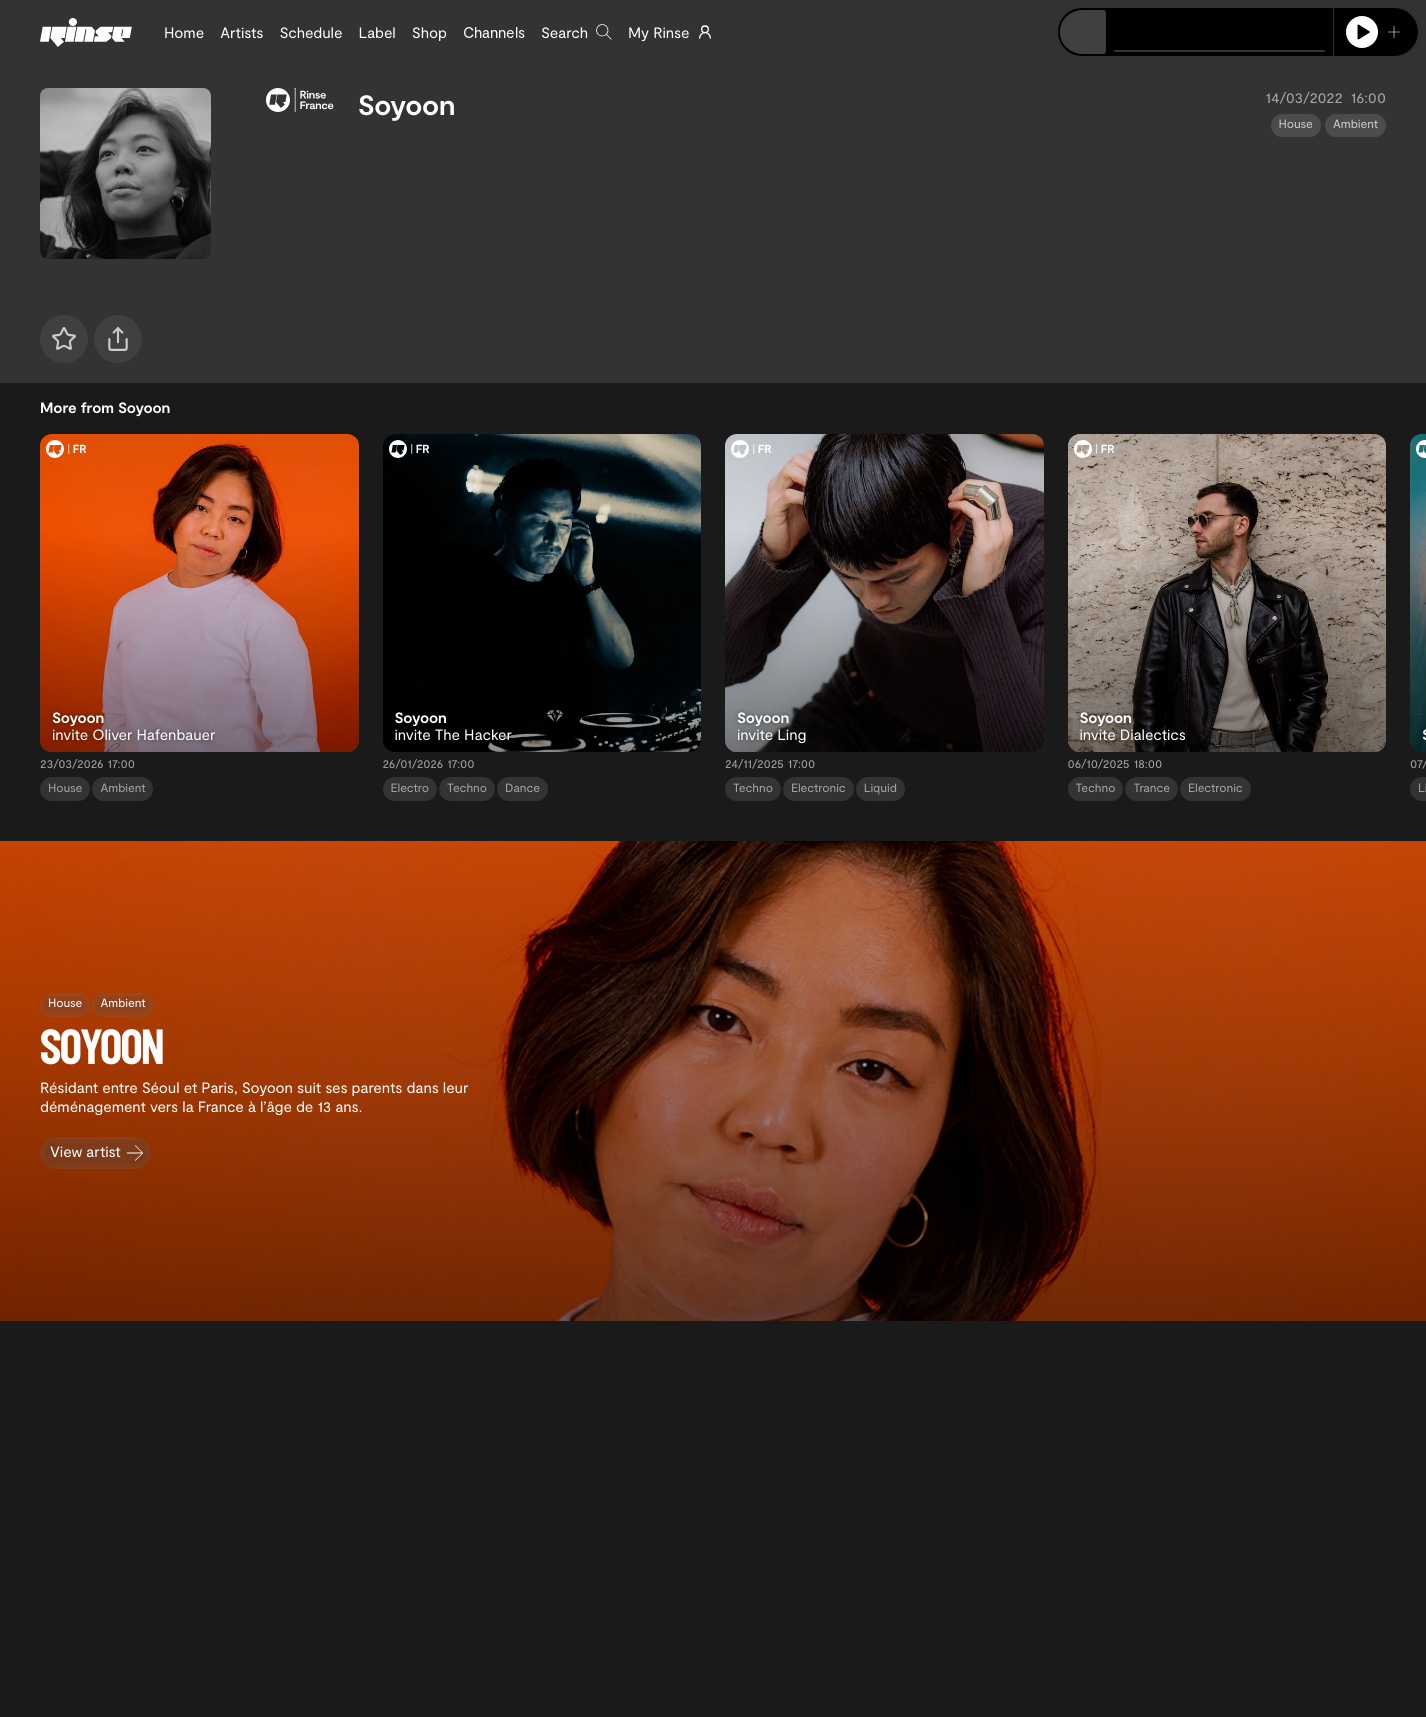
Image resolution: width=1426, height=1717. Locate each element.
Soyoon (407, 104)
